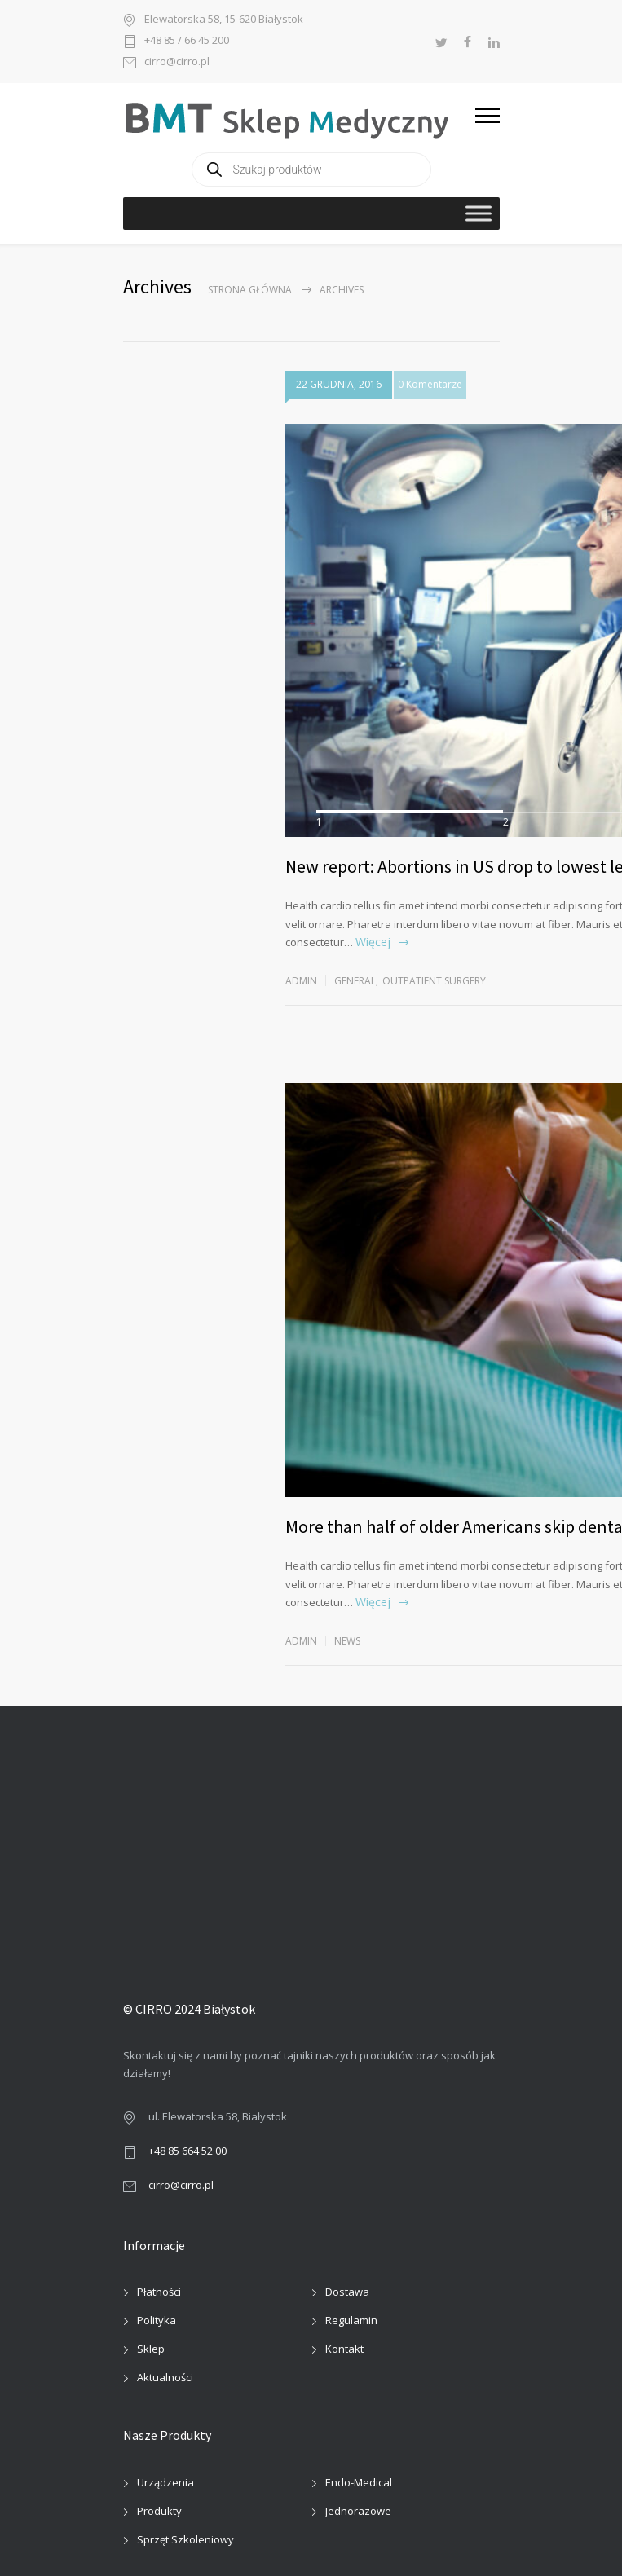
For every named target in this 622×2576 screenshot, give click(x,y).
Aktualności (165, 2377)
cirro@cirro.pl (177, 62)
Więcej (372, 941)
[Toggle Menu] (478, 213)
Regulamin (351, 2320)
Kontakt (344, 2348)
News (347, 1641)
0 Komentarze (430, 384)
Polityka (156, 2320)
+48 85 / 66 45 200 (186, 41)
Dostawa (347, 2291)
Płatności (159, 2291)
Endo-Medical (358, 2482)
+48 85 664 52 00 (187, 2150)
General (355, 981)
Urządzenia (165, 2482)
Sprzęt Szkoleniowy (185, 2539)
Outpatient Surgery (434, 981)
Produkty (159, 2510)
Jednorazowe (358, 2510)
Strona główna (250, 290)
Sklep (151, 2348)
